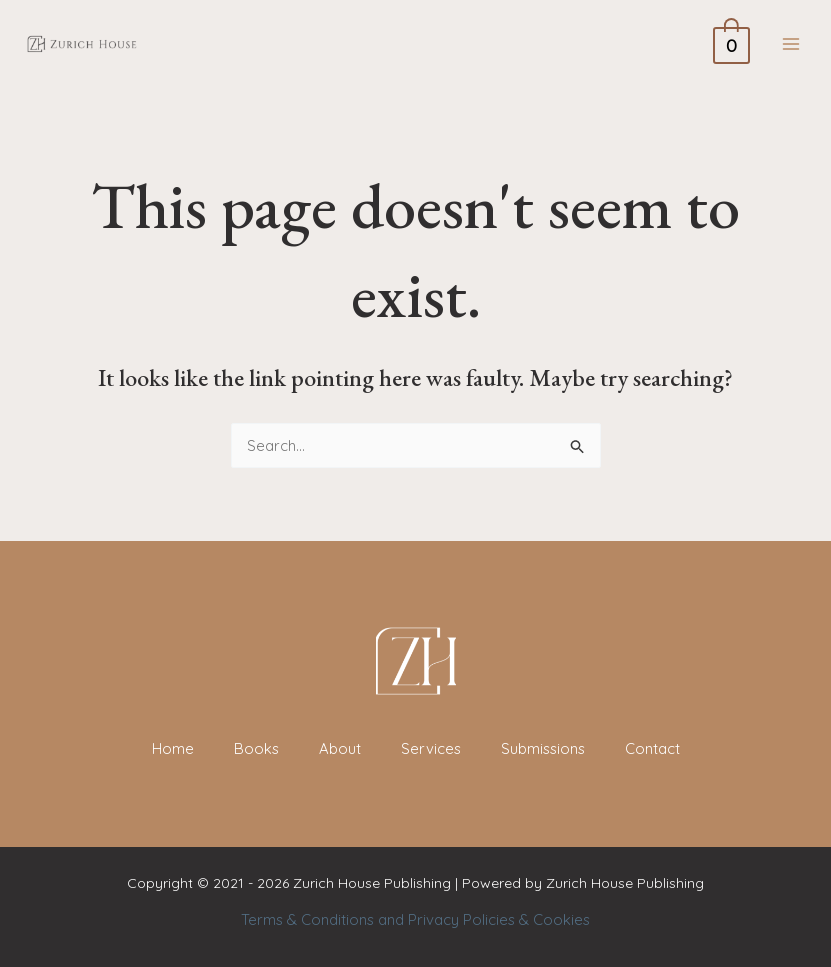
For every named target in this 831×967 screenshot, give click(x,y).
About (338, 748)
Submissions (543, 748)
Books (254, 748)
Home (170, 748)
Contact (654, 748)
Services (429, 748)
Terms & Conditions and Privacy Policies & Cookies (415, 919)
